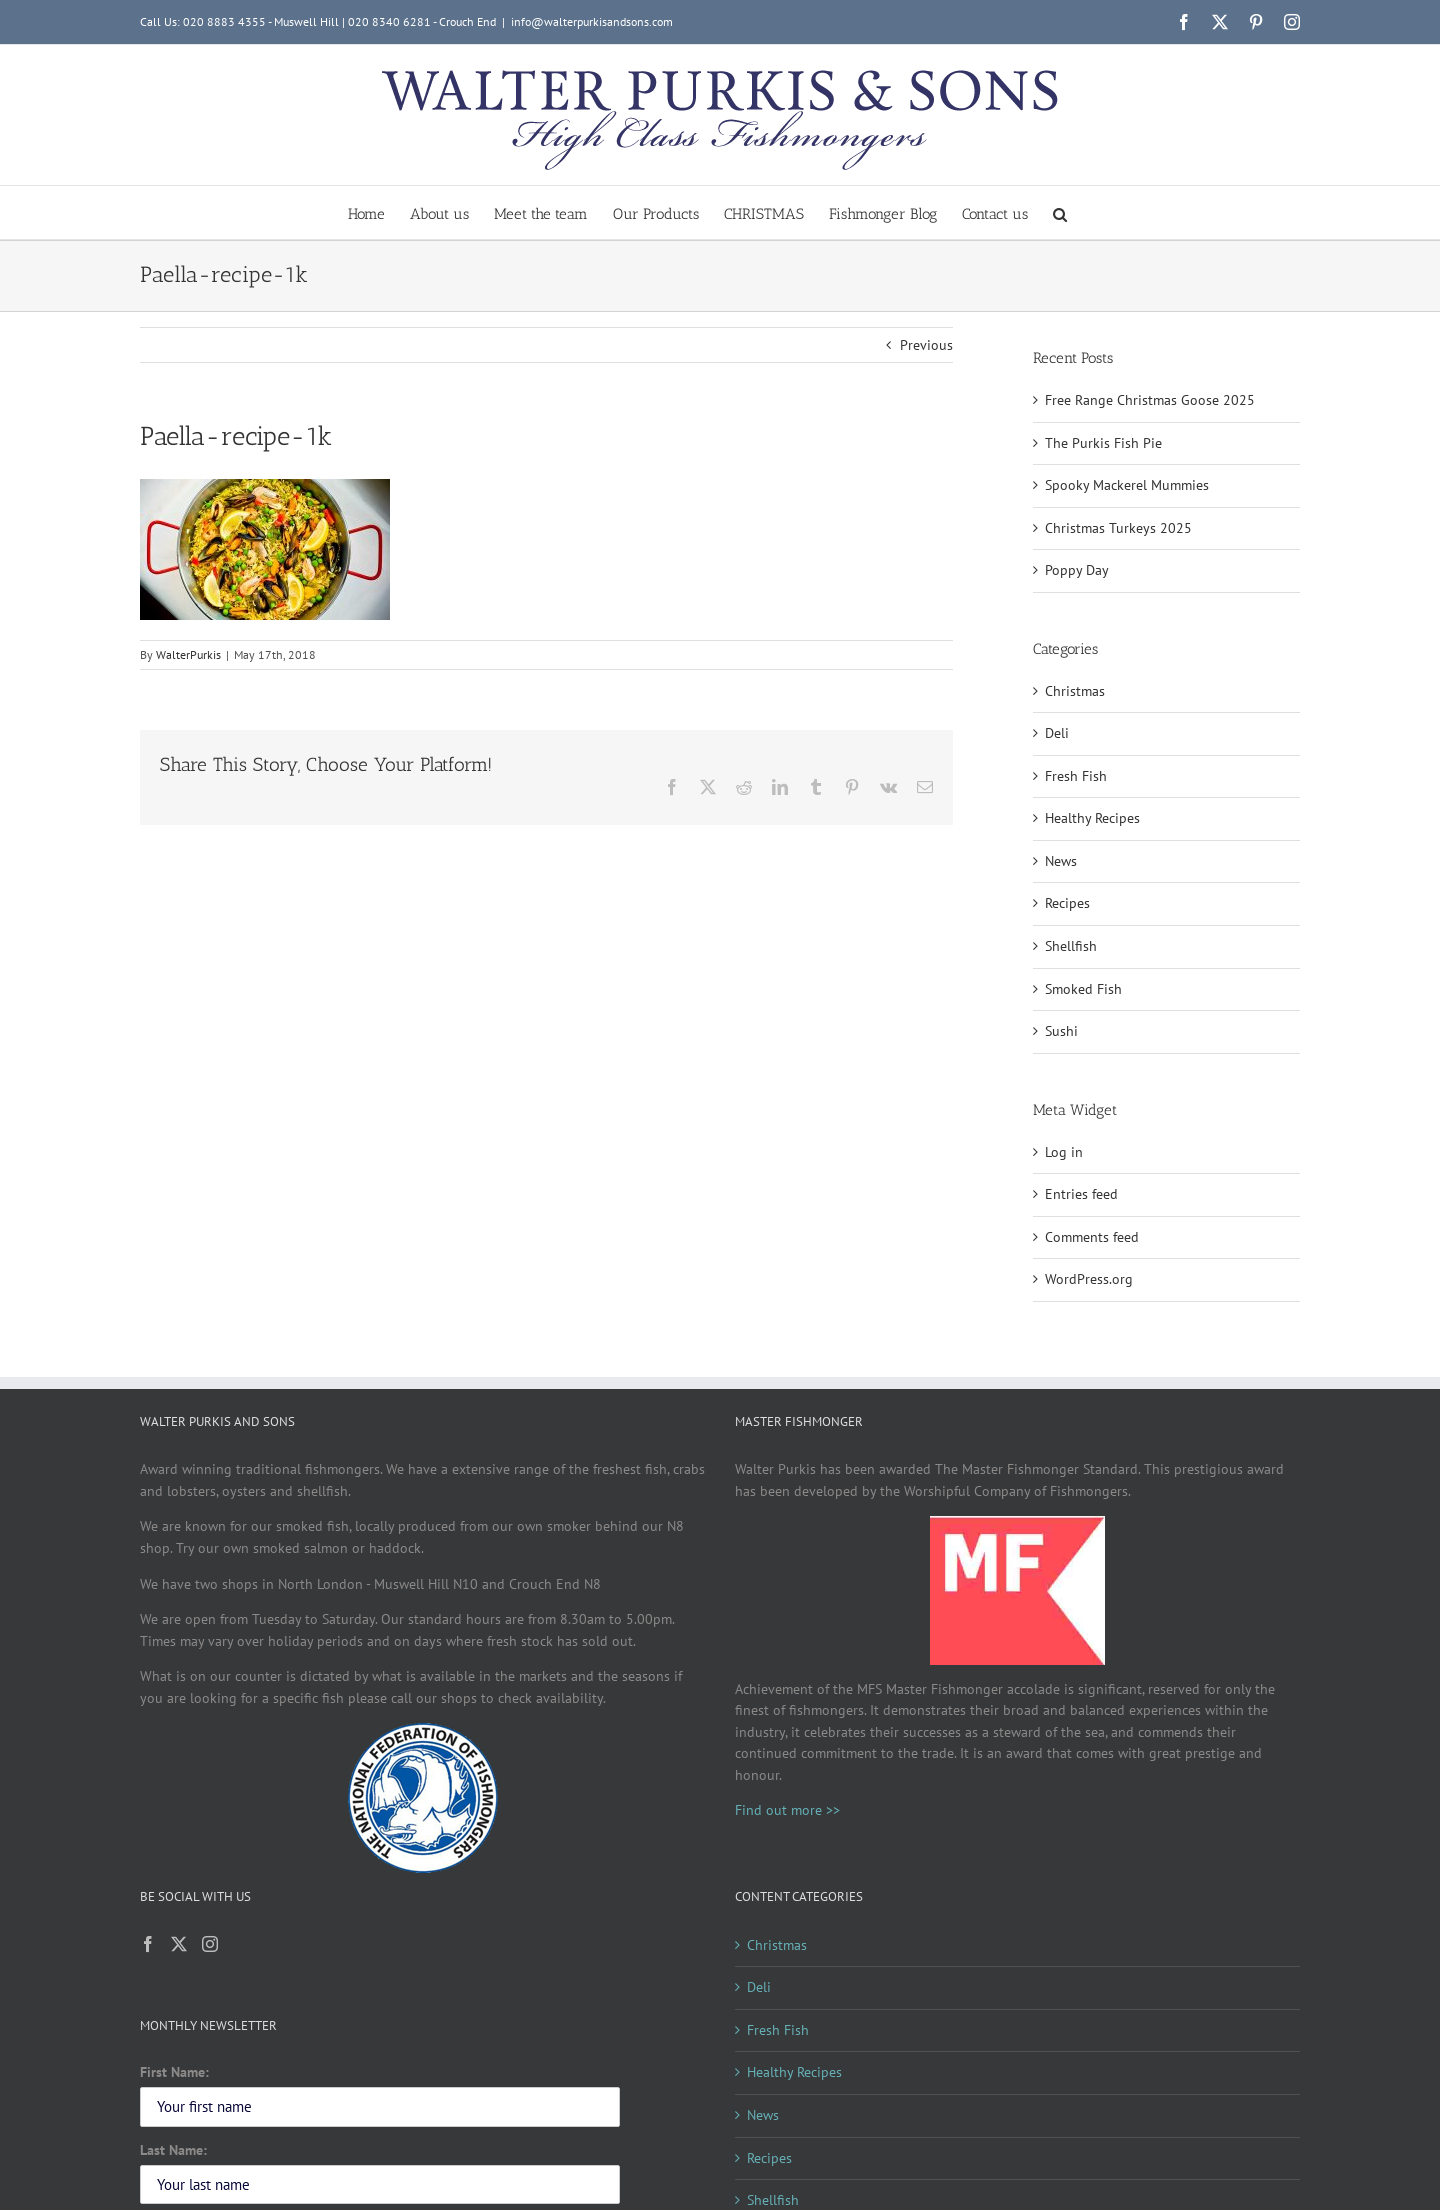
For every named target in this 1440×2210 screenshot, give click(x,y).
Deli (1057, 733)
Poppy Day (1077, 570)
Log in (1064, 1152)
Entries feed (1081, 1194)
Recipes (1067, 903)
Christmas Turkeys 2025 (1118, 528)
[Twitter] (179, 1944)
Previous (926, 345)
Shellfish (1071, 946)
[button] (1060, 212)
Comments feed (1092, 1237)
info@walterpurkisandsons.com (592, 21)
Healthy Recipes (1092, 818)
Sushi (1061, 1031)
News (1061, 861)
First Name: (174, 2072)
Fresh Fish (1076, 776)
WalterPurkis (188, 654)
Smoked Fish (1083, 989)
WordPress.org (1089, 1279)
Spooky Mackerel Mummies (1127, 485)
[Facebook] (148, 1944)
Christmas (1075, 691)
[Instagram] (210, 1944)
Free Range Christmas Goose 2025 (1150, 400)
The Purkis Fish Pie (1103, 443)
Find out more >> (787, 1810)
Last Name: (173, 2150)
